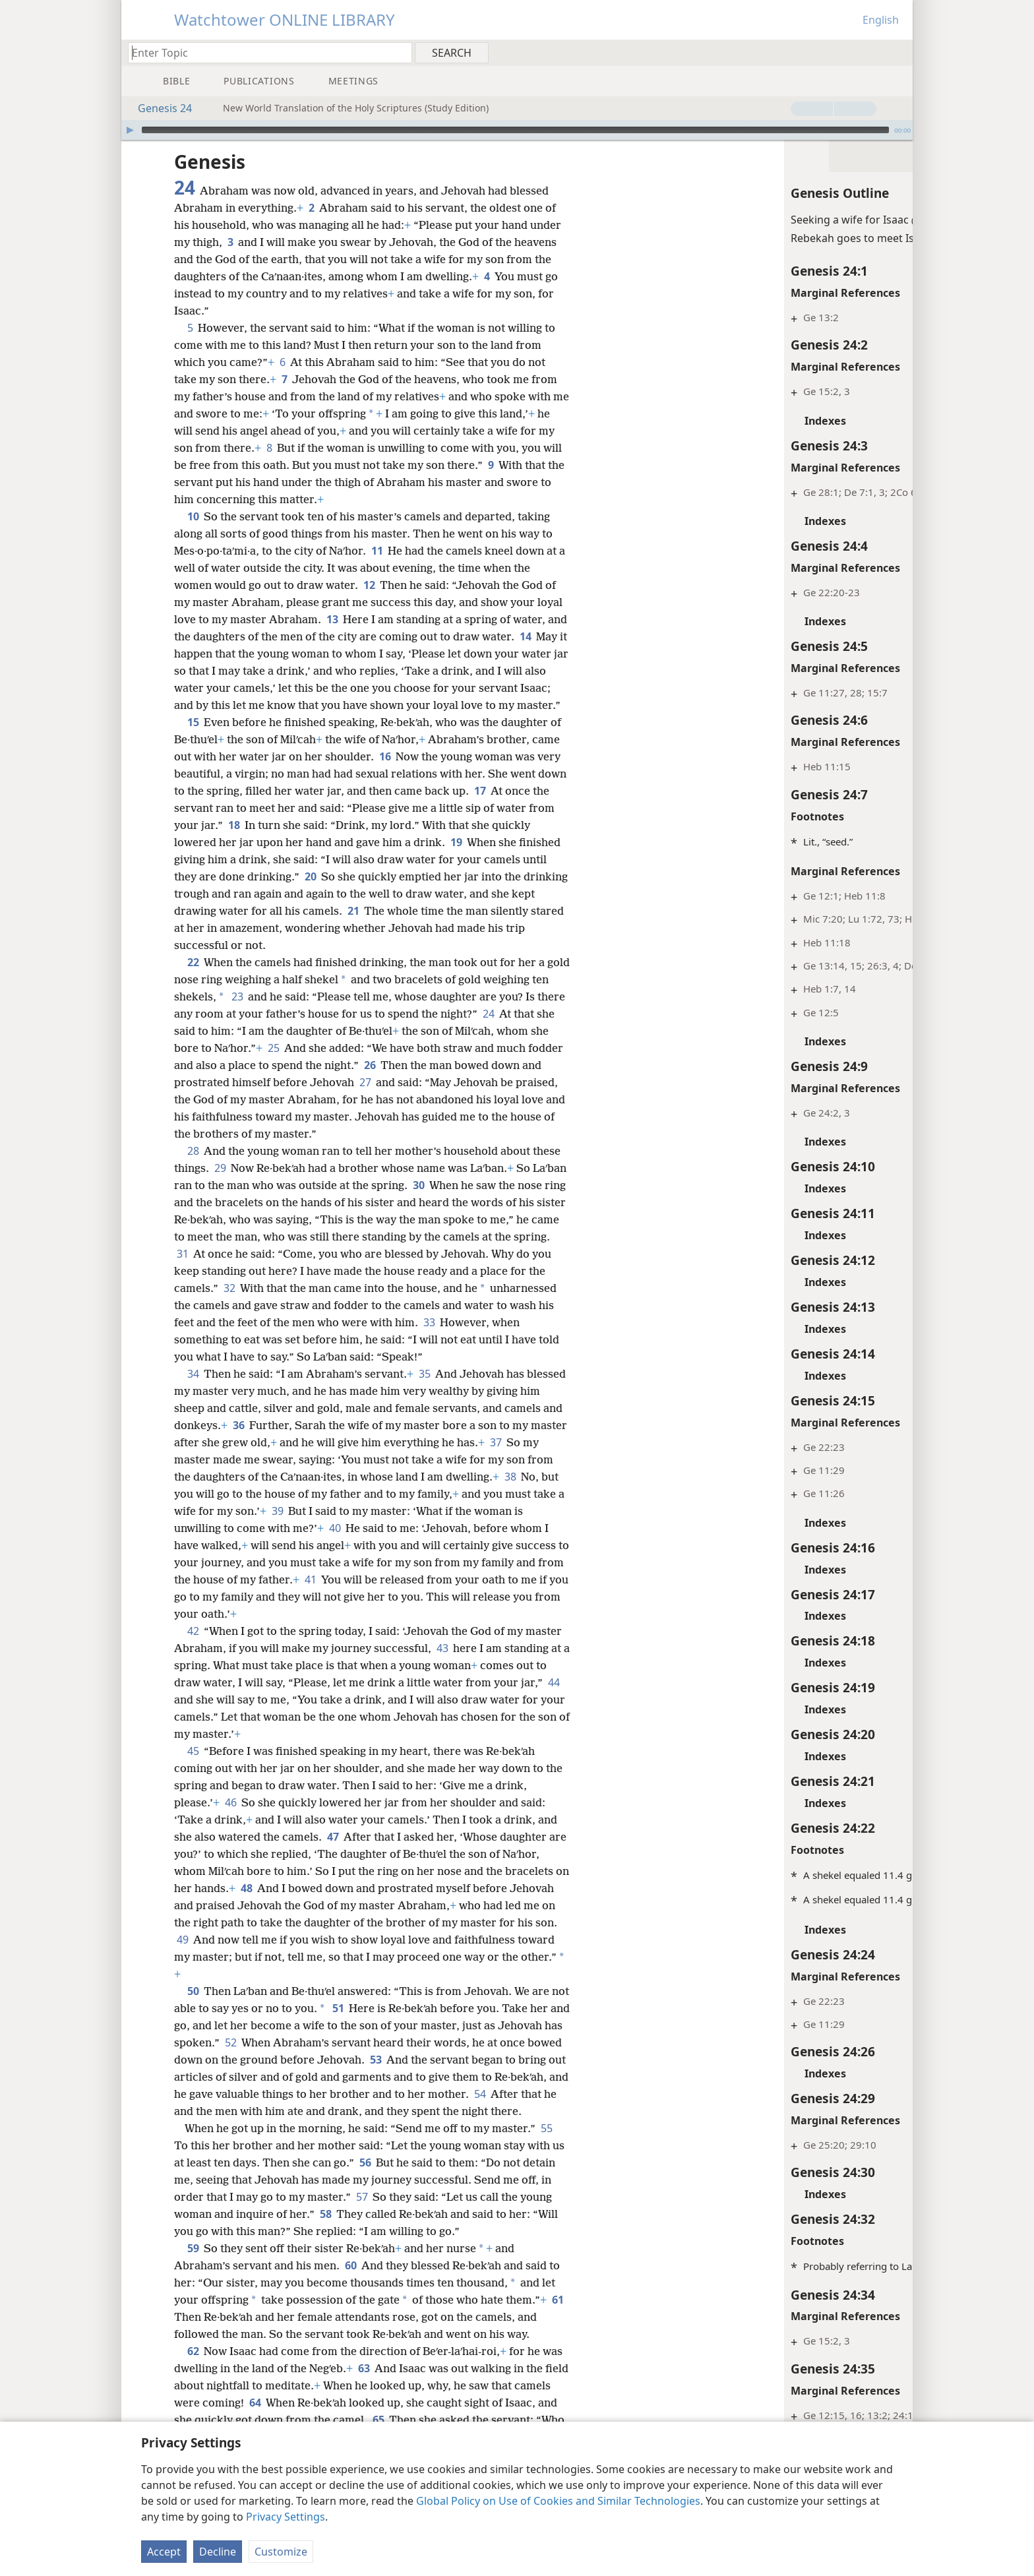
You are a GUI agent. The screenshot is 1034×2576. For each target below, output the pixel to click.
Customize (281, 2551)
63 (363, 2402)
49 (243, 1956)
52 (297, 2059)
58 (359, 2248)
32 (297, 1305)
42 (193, 1648)
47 (332, 1854)
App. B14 (843, 1875)
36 (260, 1442)
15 (193, 739)
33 (489, 1339)
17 (510, 808)
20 (310, 893)
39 (339, 1528)
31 (253, 1271)
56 (379, 2197)
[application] (517, 130)
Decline (217, 2551)
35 (424, 1391)
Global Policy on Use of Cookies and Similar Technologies (558, 2501)
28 (193, 1168)
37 (534, 1459)
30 (454, 1202)
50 (193, 2008)
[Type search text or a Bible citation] (264, 52)
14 (547, 636)
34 (193, 1391)
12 (369, 585)
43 (442, 1665)
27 (418, 1099)
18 (262, 842)
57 (394, 2231)
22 (193, 979)
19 (456, 859)
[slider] (515, 130)
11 (377, 550)
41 (395, 1596)
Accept (164, 2551)
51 (358, 2025)
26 (439, 1082)
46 (230, 1819)
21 (379, 928)
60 (350, 2299)
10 (193, 516)
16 (385, 773)
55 (546, 2162)
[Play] (130, 130)
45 (193, 1768)
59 (193, 2282)
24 (518, 1031)
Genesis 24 (158, 108)
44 (182, 1716)
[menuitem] (897, 52)
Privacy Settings (285, 2516)
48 (262, 1905)
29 (220, 1185)
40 (386, 1545)
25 (328, 1065)
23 (256, 1013)
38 (538, 1494)
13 (332, 619)
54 (226, 2128)
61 (182, 2351)
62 (193, 2385)
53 (452, 2077)
